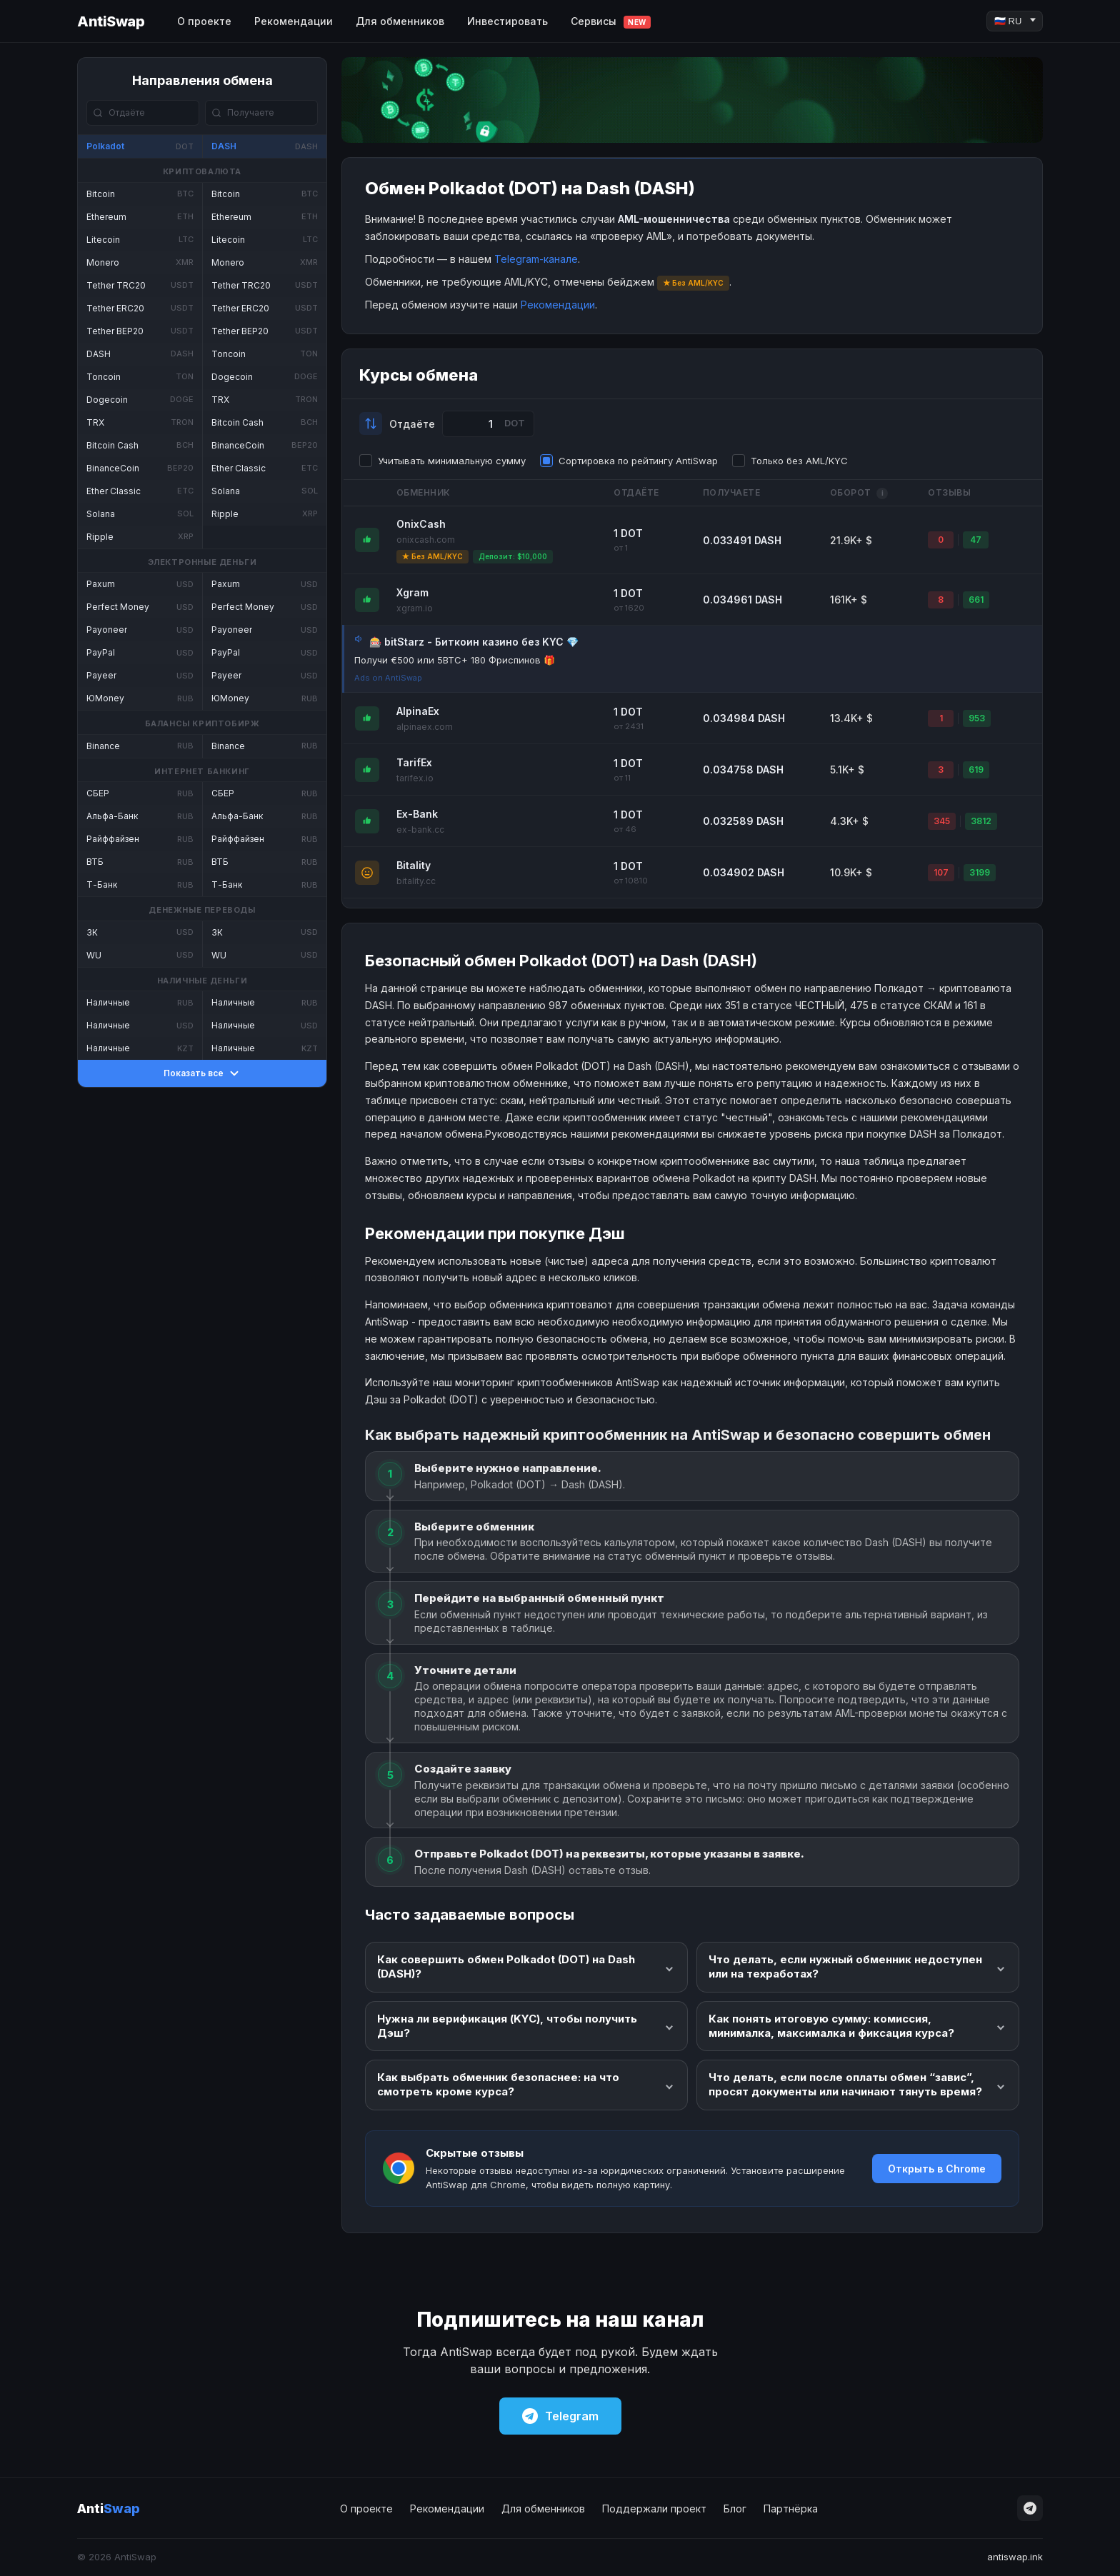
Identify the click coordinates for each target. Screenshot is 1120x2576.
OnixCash (421, 524)
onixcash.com (425, 539)
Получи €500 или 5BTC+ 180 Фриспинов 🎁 (454, 660)
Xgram (412, 592)
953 (977, 718)
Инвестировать (507, 21)
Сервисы (611, 22)
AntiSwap (110, 21)
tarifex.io (415, 778)
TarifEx (414, 762)
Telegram (560, 2416)
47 (975, 539)
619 (976, 769)
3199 (979, 872)
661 (976, 599)
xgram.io (414, 608)
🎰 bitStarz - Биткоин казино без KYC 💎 (474, 642)
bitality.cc (416, 881)
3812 (981, 821)
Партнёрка (791, 2508)
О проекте (204, 21)
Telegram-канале (536, 259)
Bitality (413, 865)
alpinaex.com (424, 726)
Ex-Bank (417, 814)
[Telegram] (1030, 2508)
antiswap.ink (1015, 2556)
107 (941, 872)
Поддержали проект (654, 2508)
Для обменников (400, 21)
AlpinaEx (417, 711)
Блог (735, 2508)
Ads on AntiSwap (388, 678)
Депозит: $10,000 (513, 556)
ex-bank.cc (420, 829)
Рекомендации (293, 21)
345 (942, 821)
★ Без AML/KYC (432, 556)
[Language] (1014, 21)
